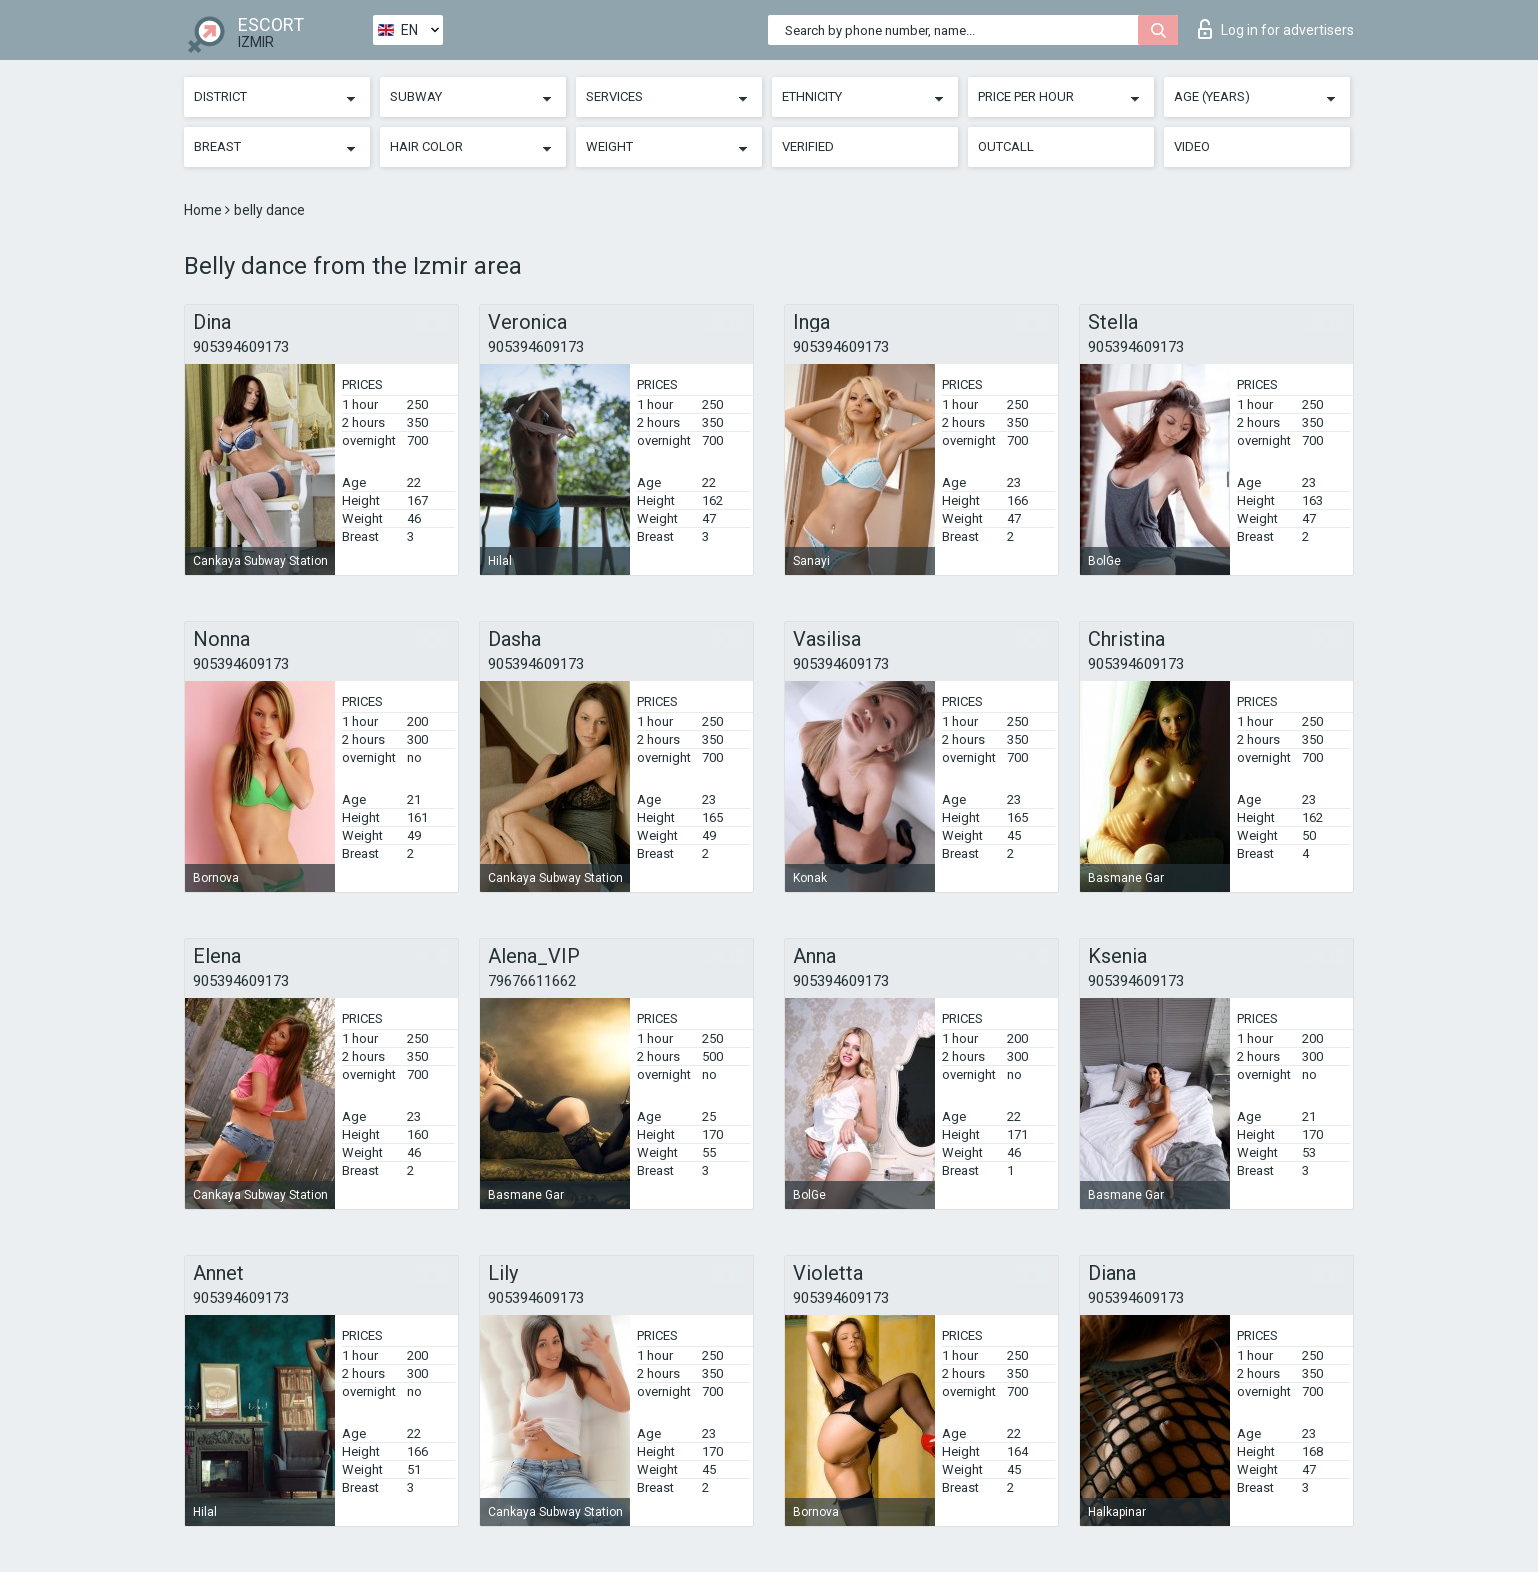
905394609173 (241, 347)
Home (204, 210)
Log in (1276, 29)
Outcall (1006, 146)
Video (1192, 146)
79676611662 (532, 981)
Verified (808, 146)
